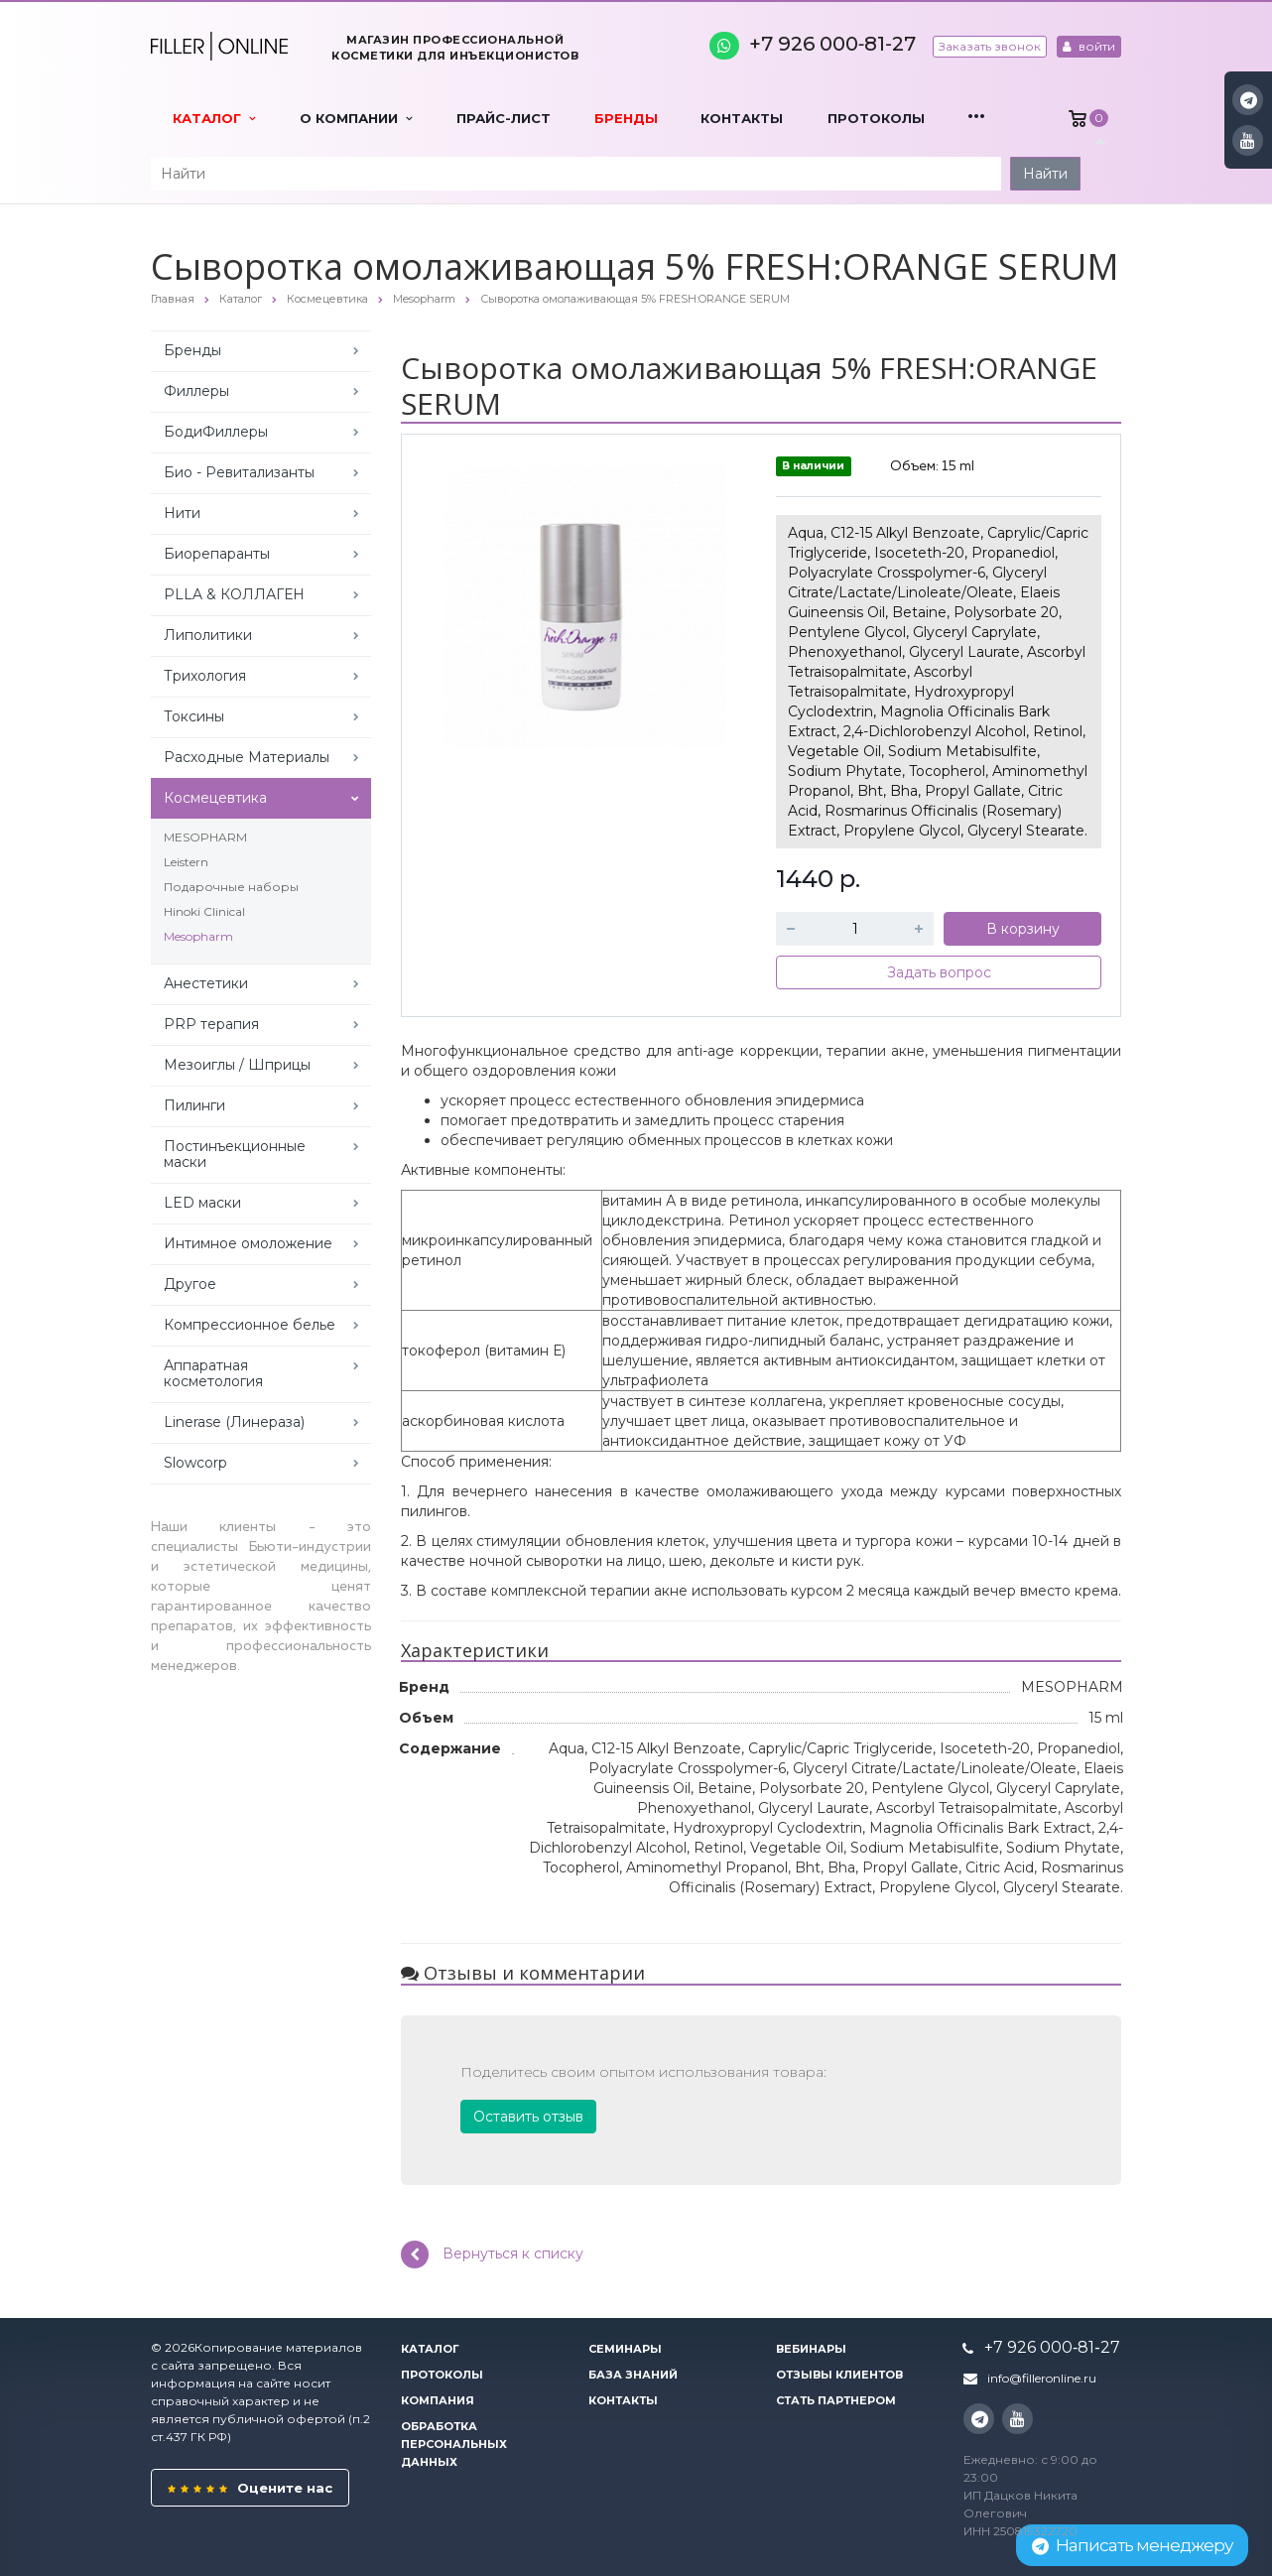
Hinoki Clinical (204, 911)
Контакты (741, 118)
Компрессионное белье (249, 1325)
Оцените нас (250, 2488)
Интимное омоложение (248, 1243)
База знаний (633, 2375)
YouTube (1247, 140)
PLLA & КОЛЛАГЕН (234, 594)
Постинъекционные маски (235, 1154)
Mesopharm (198, 936)
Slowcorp (195, 1463)
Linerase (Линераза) (234, 1422)
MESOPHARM (205, 837)
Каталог (214, 118)
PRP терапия (211, 1024)
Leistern (186, 861)
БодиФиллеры (216, 432)
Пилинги (194, 1105)
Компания (437, 2400)
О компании (356, 118)
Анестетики (206, 983)
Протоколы (876, 118)
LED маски (202, 1203)
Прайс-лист (503, 118)
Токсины (194, 716)
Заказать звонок (990, 46)
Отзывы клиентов (839, 2375)
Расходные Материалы (246, 757)
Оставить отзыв (528, 2116)
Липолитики (208, 635)
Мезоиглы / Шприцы (237, 1065)
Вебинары (811, 2349)
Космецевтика (215, 798)
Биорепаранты (217, 554)
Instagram (1248, 99)
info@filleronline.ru (1041, 2378)
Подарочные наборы (231, 886)
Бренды (626, 118)
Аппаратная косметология (213, 1373)
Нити (182, 513)
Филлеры (196, 391)
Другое (190, 1284)
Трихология (205, 676)
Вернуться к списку (492, 2254)
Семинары (625, 2349)
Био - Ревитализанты (239, 472)
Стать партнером (836, 2400)
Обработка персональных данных (454, 2444)
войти (1089, 46)
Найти (1045, 174)
